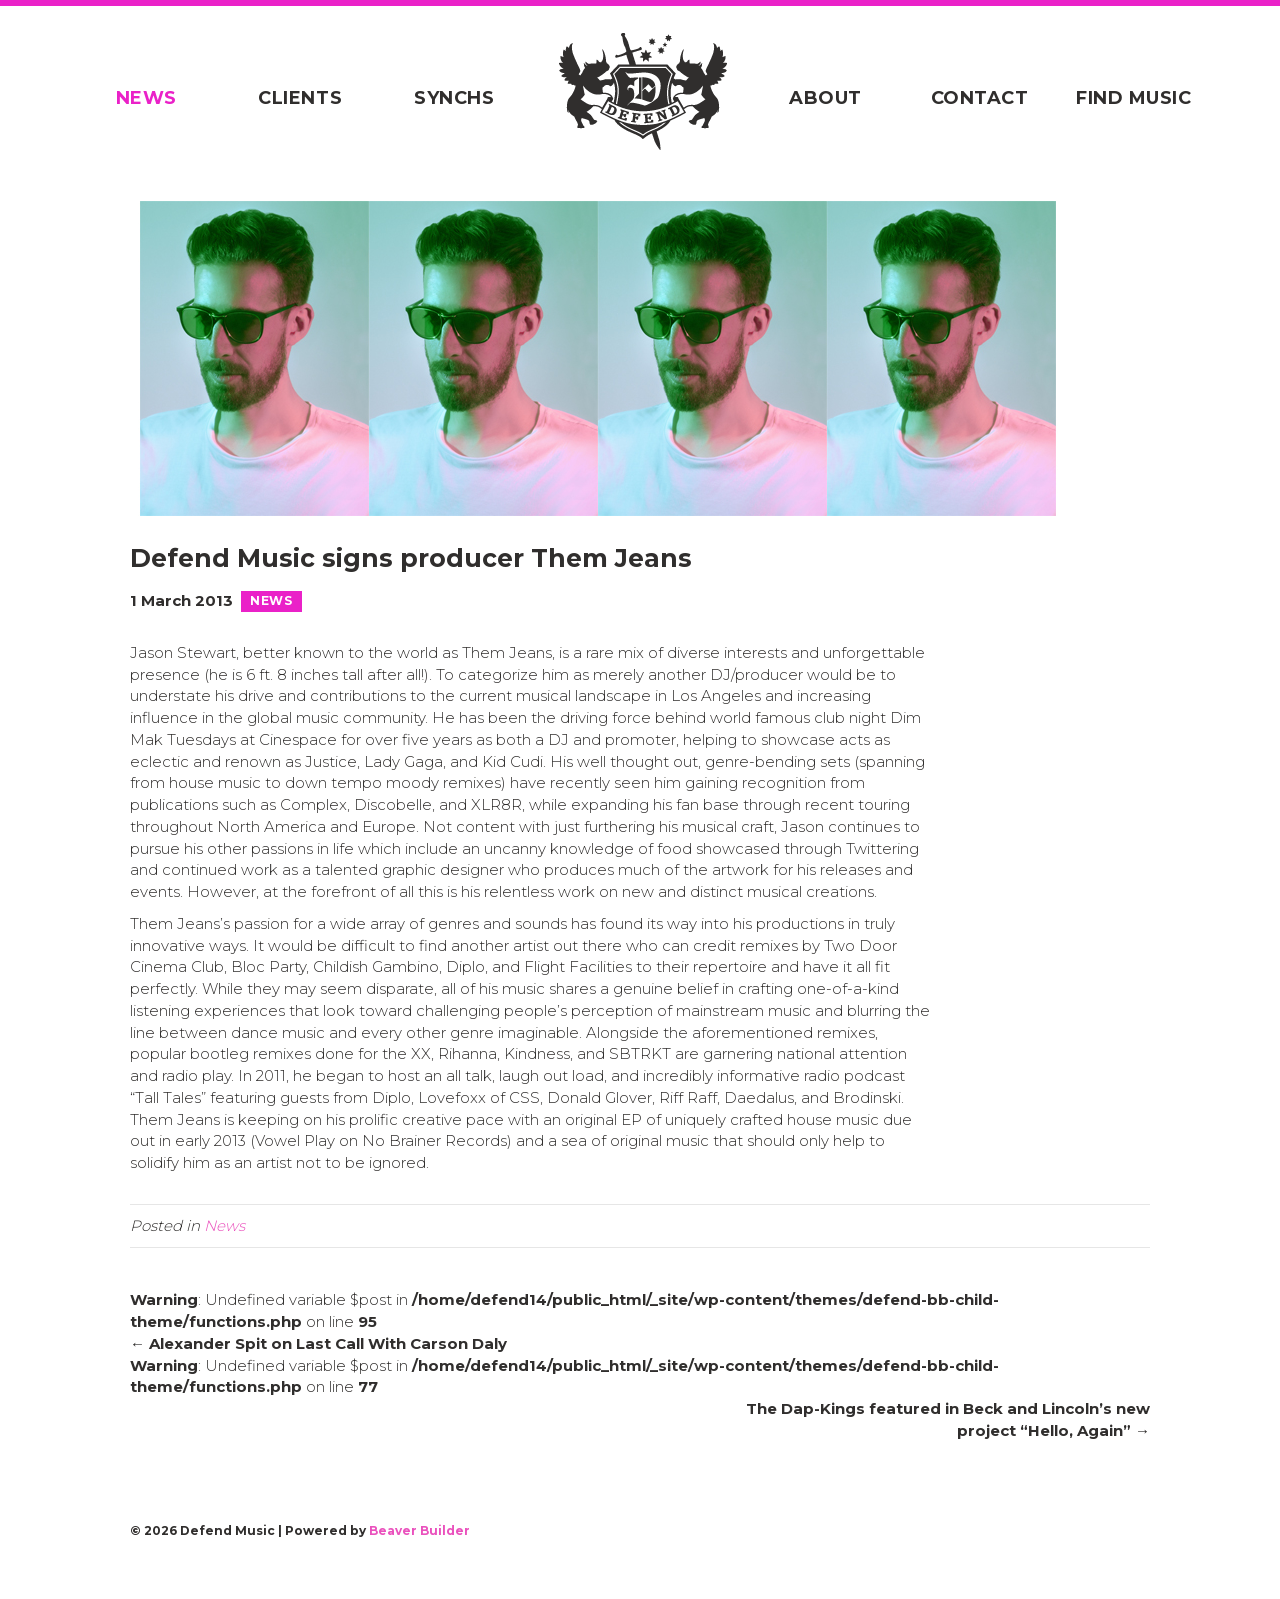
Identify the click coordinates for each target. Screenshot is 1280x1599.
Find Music (1151, 98)
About (832, 98)
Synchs (448, 98)
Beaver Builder (419, 1560)
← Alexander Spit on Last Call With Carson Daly (318, 1373)
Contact (992, 98)
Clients (288, 98)
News (128, 98)
